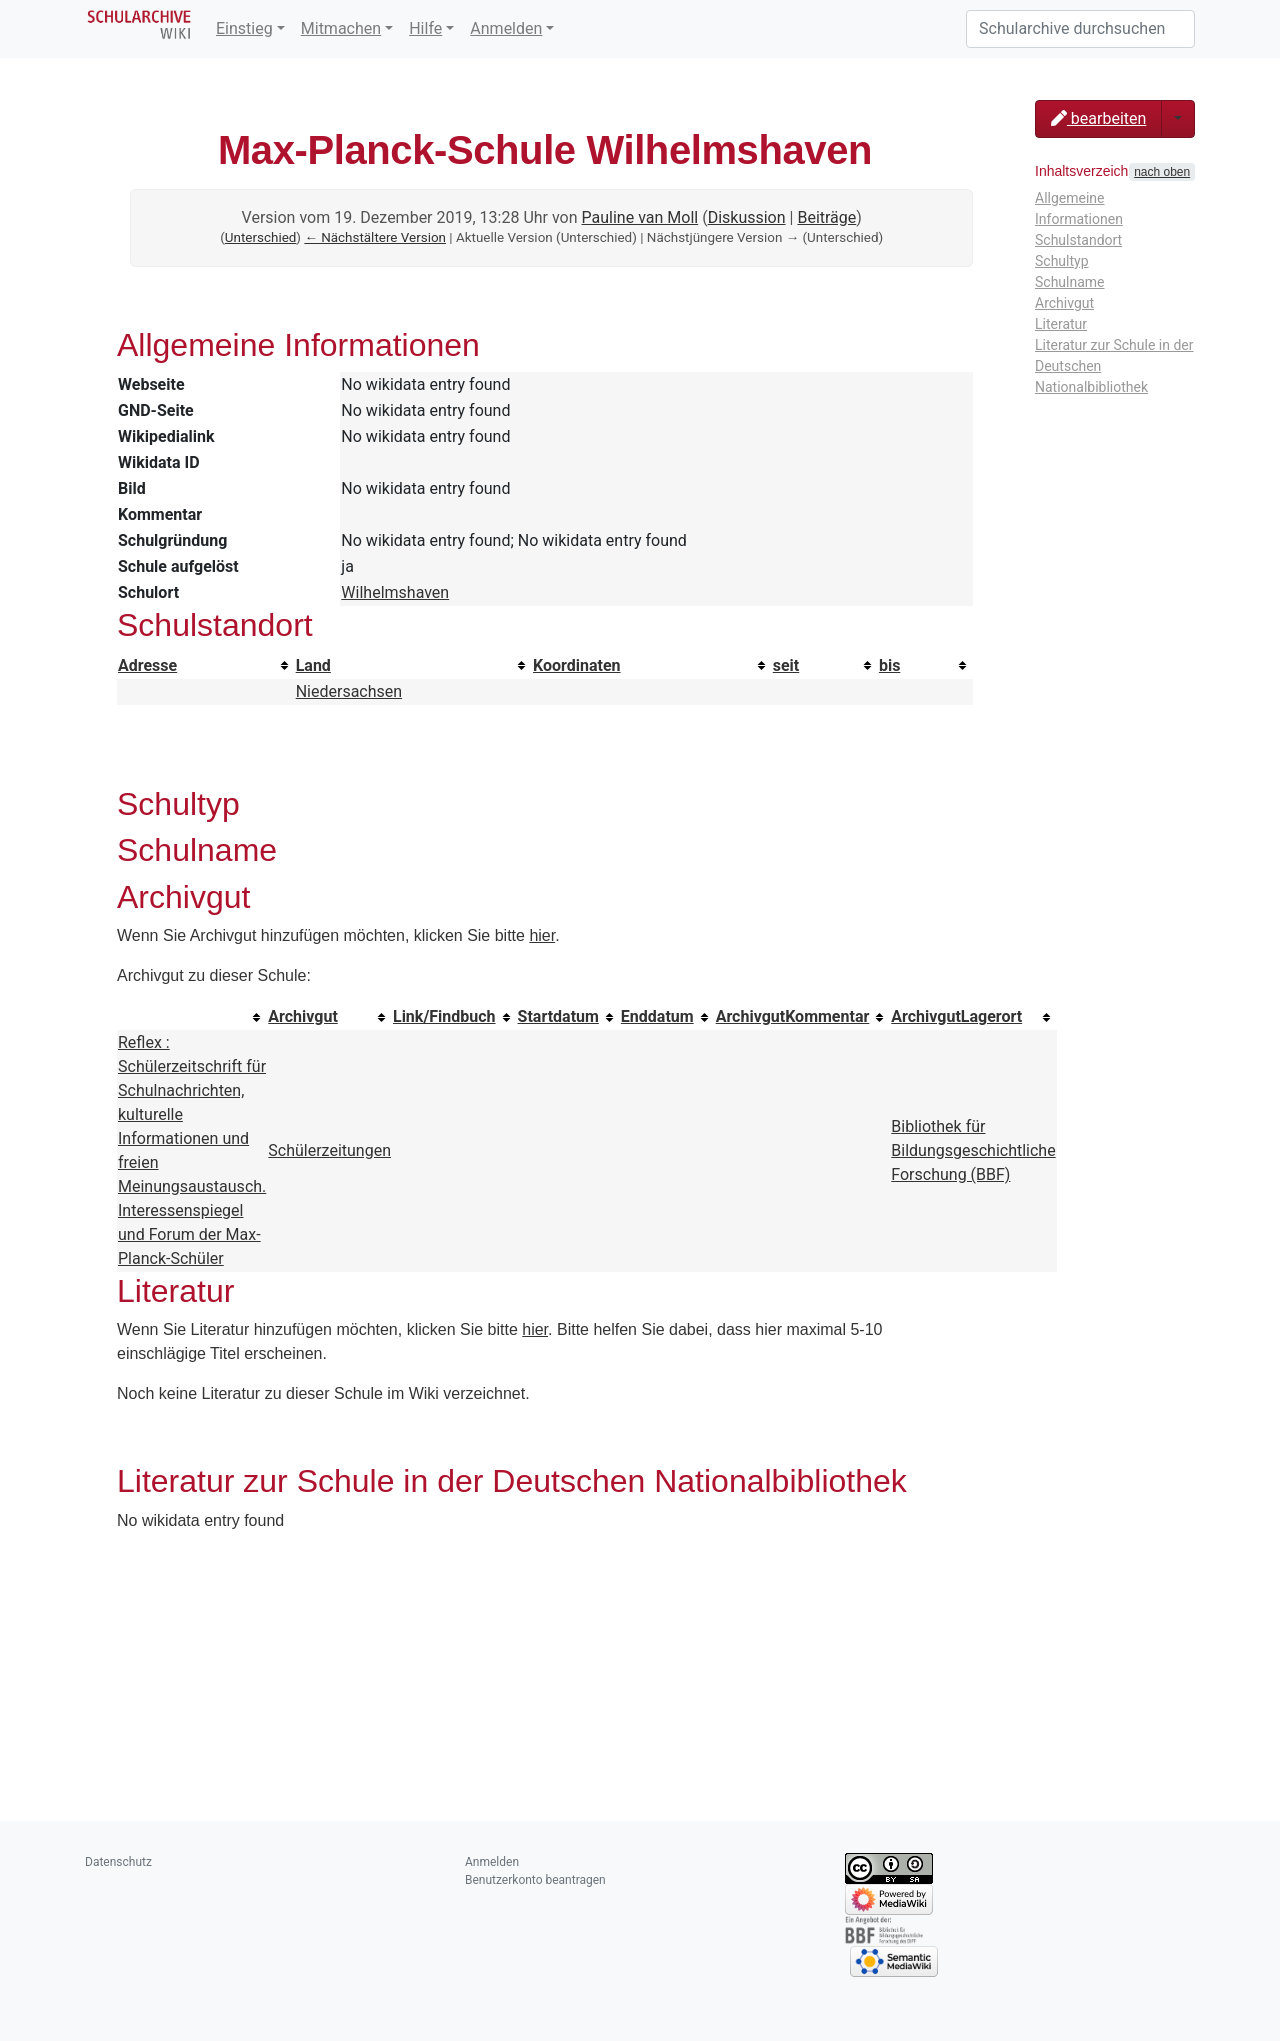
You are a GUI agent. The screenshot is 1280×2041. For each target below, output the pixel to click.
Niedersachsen (349, 691)
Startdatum (558, 1016)
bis (889, 665)
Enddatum (657, 1016)
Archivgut (303, 1016)
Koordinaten (577, 665)
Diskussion (747, 217)
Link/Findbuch (444, 1016)
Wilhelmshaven (395, 592)
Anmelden (506, 28)
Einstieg (244, 28)
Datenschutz (118, 1862)
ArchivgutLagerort (956, 1016)
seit (786, 665)
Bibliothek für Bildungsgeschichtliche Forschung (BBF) (973, 1150)
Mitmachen (341, 28)
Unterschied (261, 237)
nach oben (1162, 172)
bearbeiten (1098, 118)
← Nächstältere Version (375, 237)
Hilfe (425, 28)
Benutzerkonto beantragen (535, 1880)
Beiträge (826, 217)
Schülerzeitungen (329, 1150)
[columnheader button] (206, 666)
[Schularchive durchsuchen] (1080, 29)
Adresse (147, 665)
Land (313, 665)
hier (542, 935)
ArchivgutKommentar (793, 1016)
